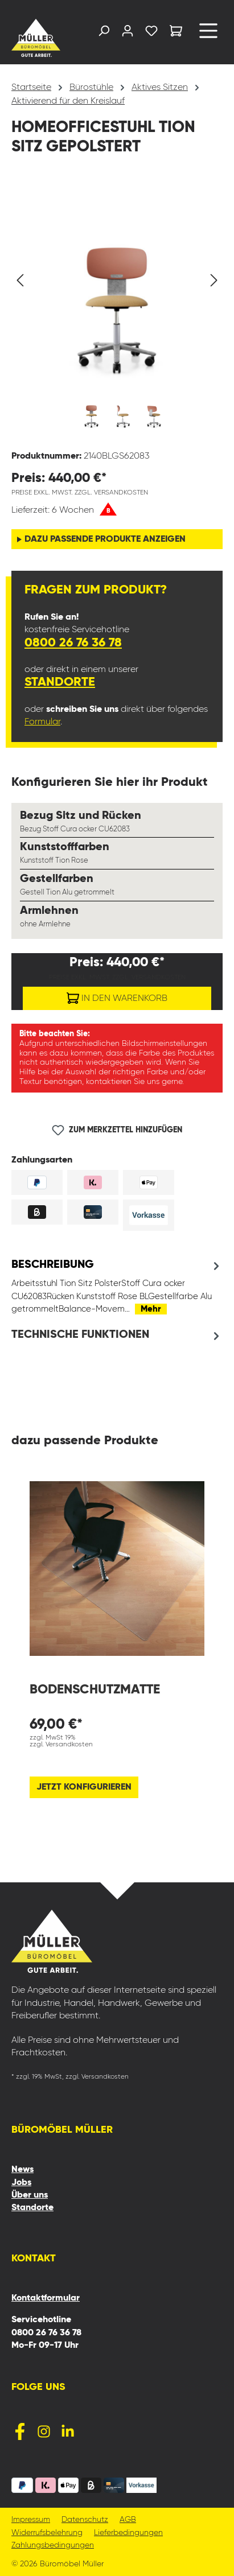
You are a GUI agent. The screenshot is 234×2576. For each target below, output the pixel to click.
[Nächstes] (214, 280)
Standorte (59, 682)
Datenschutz (84, 2520)
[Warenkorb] (176, 33)
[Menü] (208, 35)
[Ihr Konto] (127, 33)
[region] (117, 310)
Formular (42, 722)
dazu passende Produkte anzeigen (105, 539)
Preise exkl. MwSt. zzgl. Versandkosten (79, 492)
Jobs (21, 2182)
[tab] (117, 1286)
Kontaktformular (45, 2298)
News (22, 2169)
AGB (128, 2520)
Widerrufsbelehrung (47, 2533)
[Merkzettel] (151, 33)
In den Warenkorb (117, 995)
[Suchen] (103, 33)
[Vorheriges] (19, 280)
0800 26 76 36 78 (73, 643)
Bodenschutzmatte (95, 1689)
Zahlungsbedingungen (52, 2545)
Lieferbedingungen (128, 2533)
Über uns (29, 2195)
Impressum (30, 2520)
